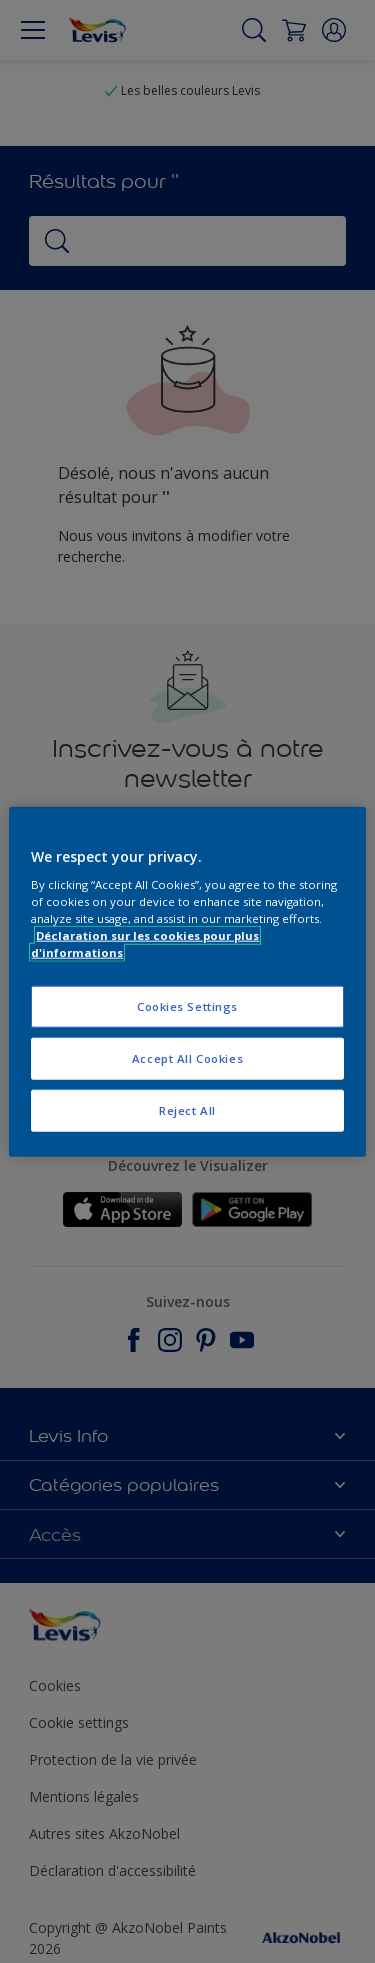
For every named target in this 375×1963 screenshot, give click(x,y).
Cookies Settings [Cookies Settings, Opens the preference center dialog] (187, 1006)
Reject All (187, 1110)
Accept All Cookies (187, 1058)
